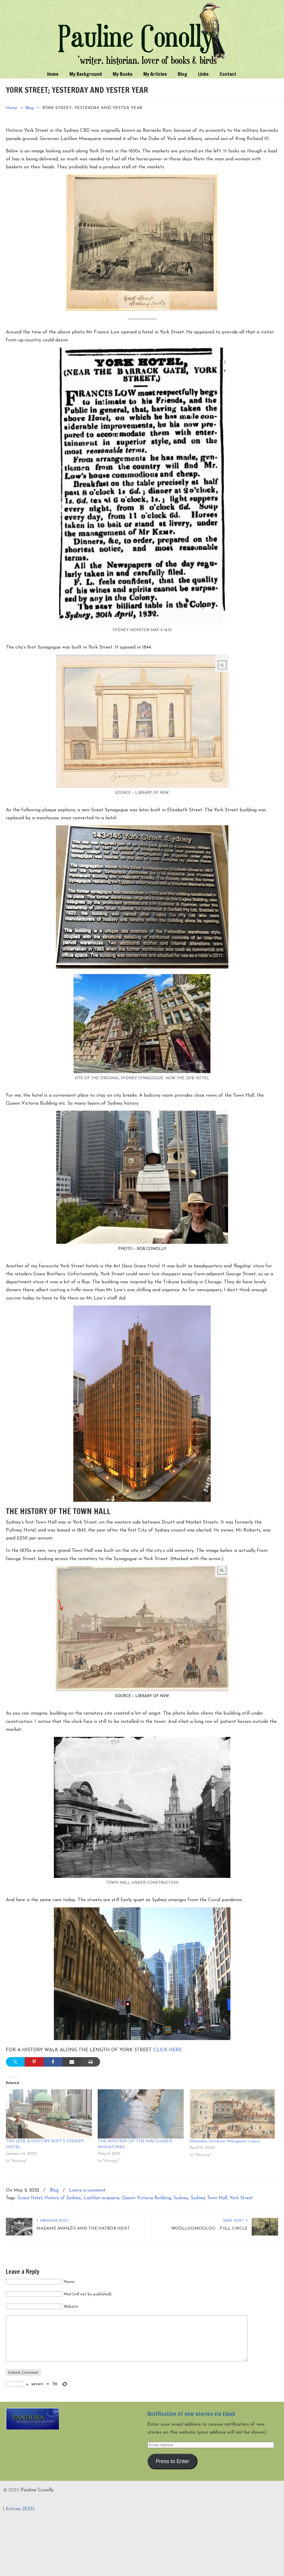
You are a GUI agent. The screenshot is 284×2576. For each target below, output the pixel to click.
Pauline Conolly (142, 34)
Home (11, 108)
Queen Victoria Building (146, 2198)
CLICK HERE (167, 2050)
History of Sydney (62, 2198)
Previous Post (52, 2221)
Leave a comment (87, 2190)
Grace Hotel (29, 2198)
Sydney (180, 2198)
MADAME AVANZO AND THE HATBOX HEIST (83, 2228)
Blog (29, 108)
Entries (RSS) (20, 2518)
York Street (241, 2198)
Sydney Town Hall (209, 2198)
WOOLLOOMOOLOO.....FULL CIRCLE (209, 2228)
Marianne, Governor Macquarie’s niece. (225, 2141)
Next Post (235, 2221)
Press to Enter (172, 2470)
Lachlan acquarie (101, 2198)
